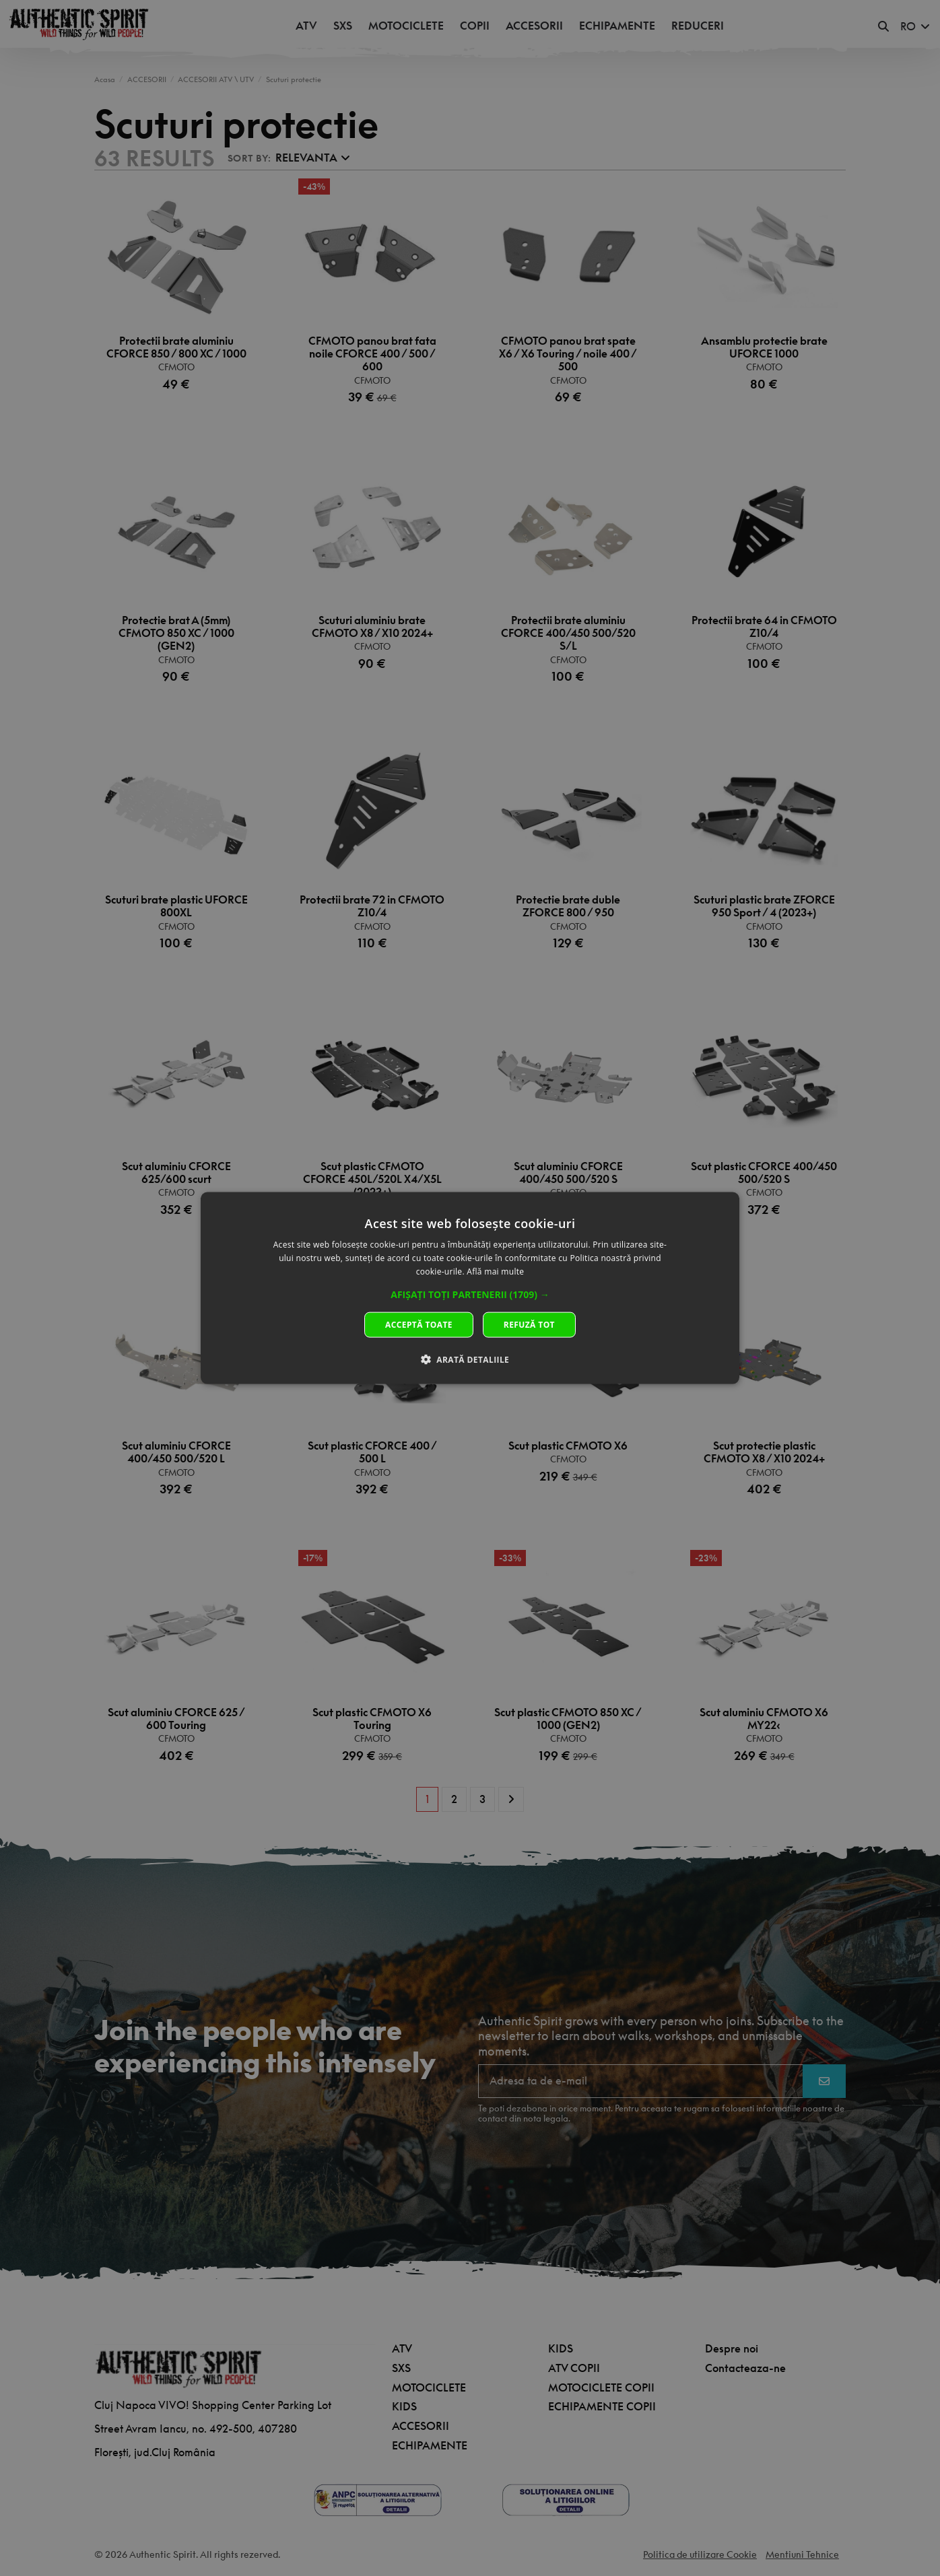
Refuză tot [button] (529, 1324)
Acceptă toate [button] (418, 1324)
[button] (470, 1294)
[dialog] (470, 1288)
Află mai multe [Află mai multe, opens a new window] (495, 1271)
